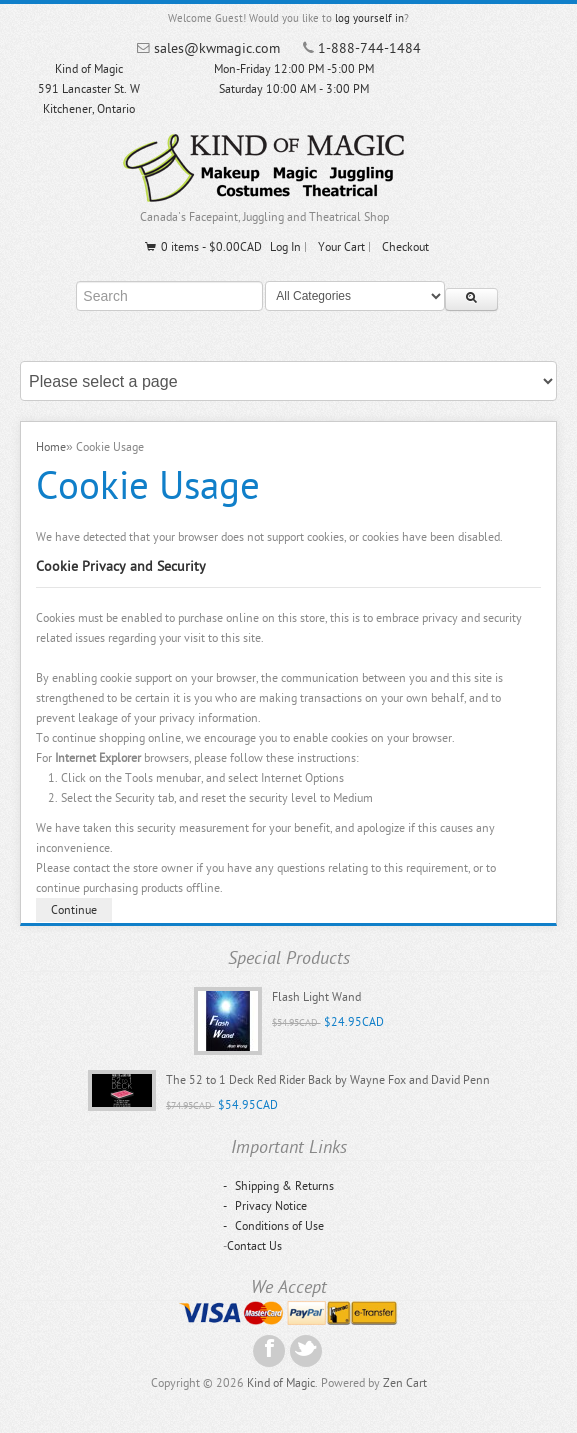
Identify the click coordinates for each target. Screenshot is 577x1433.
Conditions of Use (273, 1226)
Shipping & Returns (278, 1186)
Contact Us (254, 1246)
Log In (285, 247)
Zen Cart (405, 1383)
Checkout (405, 247)
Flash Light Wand (316, 997)
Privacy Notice (265, 1206)
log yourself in (369, 18)
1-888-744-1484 (369, 48)
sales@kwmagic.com (217, 48)
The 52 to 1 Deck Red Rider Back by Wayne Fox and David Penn (328, 1080)
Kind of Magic (281, 1383)
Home (51, 447)
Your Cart (341, 247)
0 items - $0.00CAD (202, 247)
